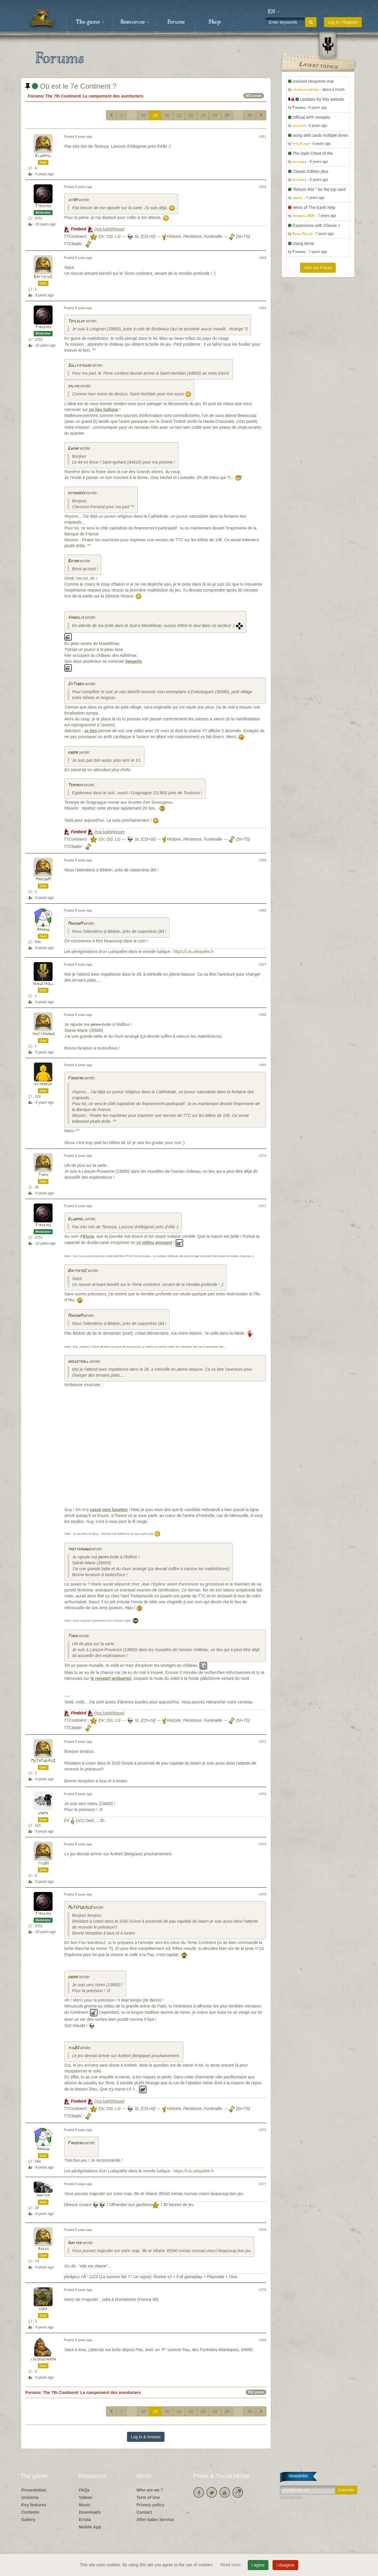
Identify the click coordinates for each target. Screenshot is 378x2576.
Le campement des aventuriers (113, 96)
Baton (73, 561)
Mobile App (90, 2527)
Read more (231, 2564)
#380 (262, 2340)
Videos (85, 2497)
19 (155, 115)
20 (167, 115)
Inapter (43, 2195)
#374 (262, 1844)
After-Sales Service (155, 2519)
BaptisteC (43, 277)
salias (73, 386)
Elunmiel (43, 156)
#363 (262, 257)
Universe (30, 2497)
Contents (30, 2512)
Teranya (75, 785)
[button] (273, 11)
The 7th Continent (62, 96)
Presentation (33, 2490)
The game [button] (90, 22)
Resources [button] (134, 22)
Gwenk (73, 448)
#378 (262, 2229)
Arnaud (43, 930)
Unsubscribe (291, 2497)
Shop (214, 22)
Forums (176, 22)
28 (249, 115)
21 (179, 115)
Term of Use (148, 2497)
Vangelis (76, 617)
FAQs (84, 2490)
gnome (73, 753)
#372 (262, 1741)
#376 (262, 2130)
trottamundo (43, 1034)
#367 (262, 964)
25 (227, 115)
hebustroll (43, 984)
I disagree (285, 2565)
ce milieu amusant (154, 1242)
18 (143, 115)
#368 (262, 1014)
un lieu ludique (103, 409)
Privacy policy (150, 2504)
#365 (262, 860)
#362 (262, 187)
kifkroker (76, 493)
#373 (262, 1794)
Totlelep (76, 321)
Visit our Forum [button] (318, 267)
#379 (262, 2289)
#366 (262, 910)
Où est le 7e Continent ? (70, 86)
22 (191, 115)
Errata (85, 2519)
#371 (262, 1206)
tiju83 (43, 1863)
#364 (262, 308)
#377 (262, 2184)
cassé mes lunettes (109, 1509)
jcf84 (73, 200)
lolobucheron (43, 2359)
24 (215, 115)
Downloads (90, 2512)
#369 (262, 1065)
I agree (258, 2565)
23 (203, 115)
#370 (262, 1155)
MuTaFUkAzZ (43, 1761)
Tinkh (43, 1175)
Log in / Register (343, 22)
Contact (144, 2512)
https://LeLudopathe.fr (194, 951)
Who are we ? (149, 2490)
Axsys (43, 2249)
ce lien (90, 730)
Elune (88, 1236)
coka (43, 2309)
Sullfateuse (79, 365)
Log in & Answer (146, 2436)
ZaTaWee (76, 684)
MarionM (43, 879)
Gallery (28, 2519)
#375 (262, 1894)
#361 (262, 136)
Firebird (43, 206)
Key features (33, 2504)
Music (85, 2504)
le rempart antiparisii (111, 1678)
